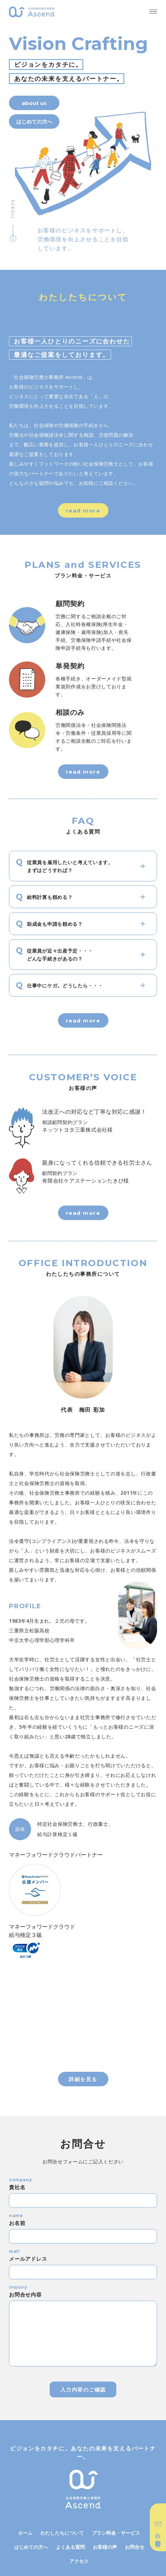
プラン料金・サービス (116, 2533)
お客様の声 (105, 2547)
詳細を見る (83, 2079)
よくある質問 (70, 2547)
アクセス (79, 2561)
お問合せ (134, 2547)
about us (34, 103)
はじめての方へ (31, 2547)
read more (83, 510)
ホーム (25, 2533)
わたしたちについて (62, 2533)
